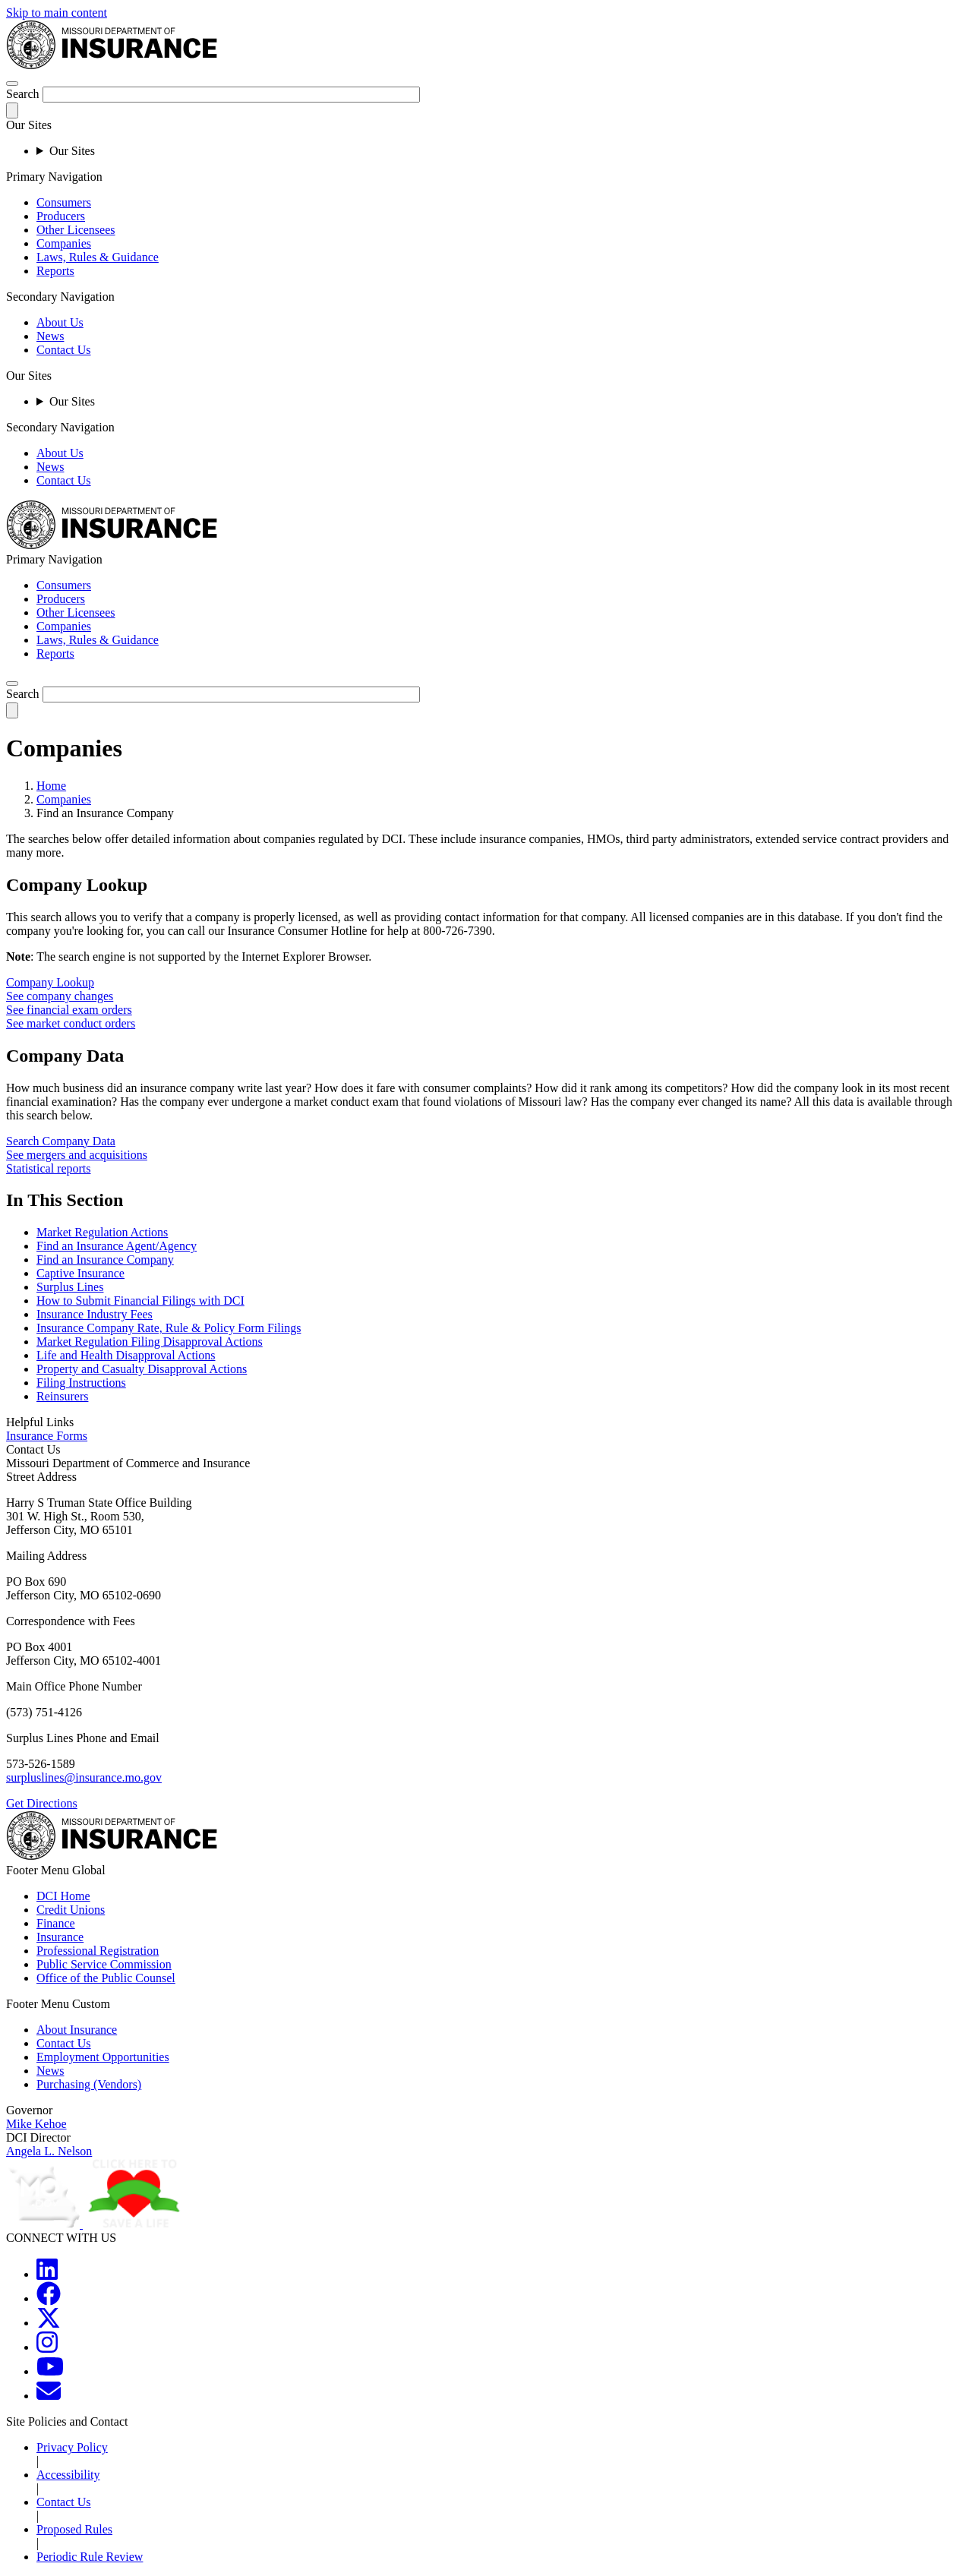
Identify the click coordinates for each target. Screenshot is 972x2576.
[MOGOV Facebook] (48, 2298)
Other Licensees (75, 229)
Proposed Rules (74, 2529)
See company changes (59, 996)
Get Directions (41, 1803)
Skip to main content (56, 12)
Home (51, 785)
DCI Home (63, 1895)
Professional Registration (97, 1950)
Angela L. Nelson (49, 2151)
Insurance (60, 1936)
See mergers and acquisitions (76, 1154)
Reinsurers (62, 1396)
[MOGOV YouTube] (50, 2371)
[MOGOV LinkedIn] (47, 2274)
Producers (60, 216)
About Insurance (76, 2029)
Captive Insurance (80, 1273)
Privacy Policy (72, 2447)
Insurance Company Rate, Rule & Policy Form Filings (168, 1327)
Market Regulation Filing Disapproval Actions (149, 1341)
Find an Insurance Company (105, 1259)
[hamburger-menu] (12, 83)
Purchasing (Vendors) (88, 2084)
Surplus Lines (69, 1286)
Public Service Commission (104, 1964)
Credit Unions (70, 1909)
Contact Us (63, 349)
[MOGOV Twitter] (48, 2322)
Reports (55, 270)
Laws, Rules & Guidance (97, 257)
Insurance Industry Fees (94, 1314)
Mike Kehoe (36, 2123)
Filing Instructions (81, 1382)
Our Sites (72, 150)
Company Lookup (50, 982)
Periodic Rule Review (89, 2556)
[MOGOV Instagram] (47, 2347)
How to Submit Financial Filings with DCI (140, 1300)
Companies (63, 243)
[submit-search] (12, 110)
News (50, 336)
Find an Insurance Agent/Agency (116, 1245)
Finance (55, 1923)
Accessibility (68, 2474)
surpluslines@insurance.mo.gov (84, 1777)
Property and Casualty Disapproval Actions (141, 1368)
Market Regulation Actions (102, 1232)
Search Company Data (60, 1141)
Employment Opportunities (102, 2056)
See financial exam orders (69, 1009)
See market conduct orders (70, 1023)
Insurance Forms (46, 1435)
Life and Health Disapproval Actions (126, 1355)
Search (22, 93)
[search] (12, 683)
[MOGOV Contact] (48, 2395)
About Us (60, 322)
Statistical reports (48, 1168)
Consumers (63, 202)
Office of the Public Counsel (105, 1977)
